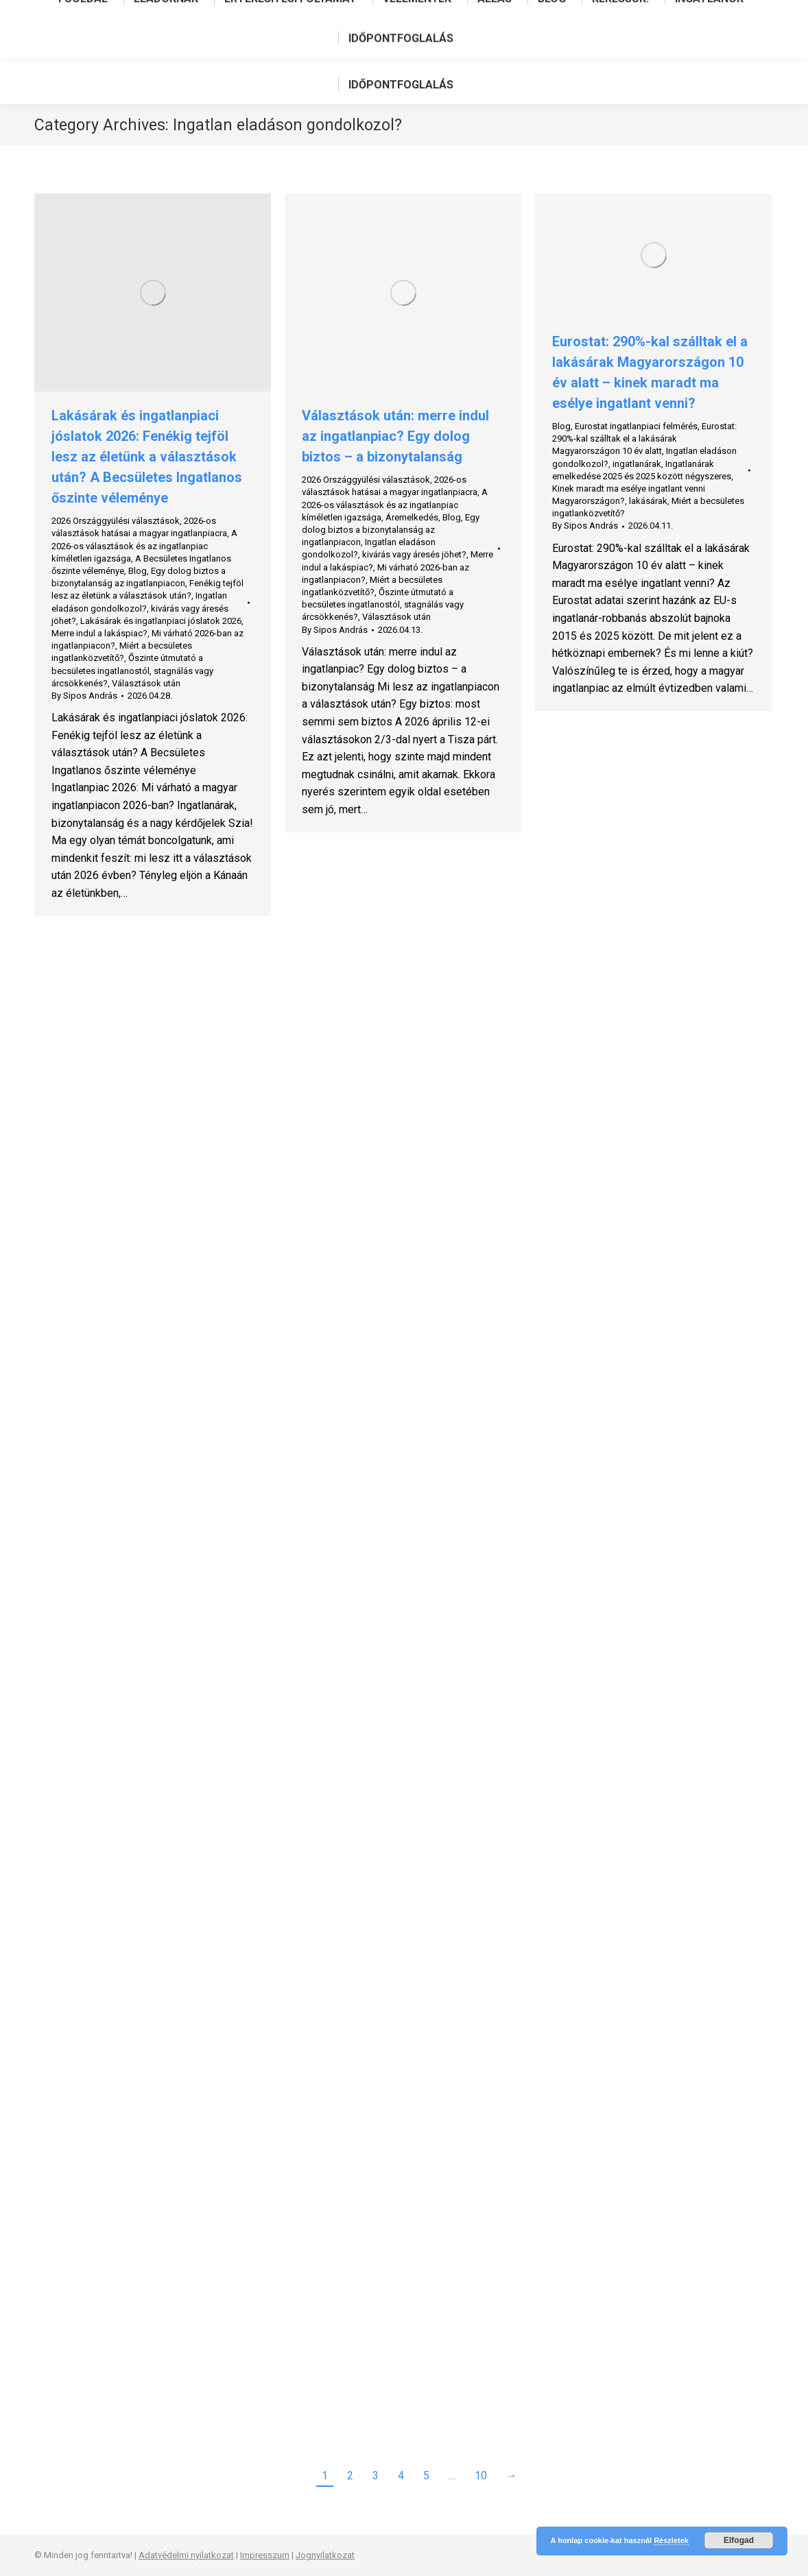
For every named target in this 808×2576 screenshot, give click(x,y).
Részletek (671, 2540)
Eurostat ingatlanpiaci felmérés (636, 426)
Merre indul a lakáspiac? (99, 633)
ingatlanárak (637, 464)
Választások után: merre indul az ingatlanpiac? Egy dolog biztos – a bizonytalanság (395, 436)
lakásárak (648, 501)
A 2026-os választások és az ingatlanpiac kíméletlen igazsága (144, 545)
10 (481, 2475)
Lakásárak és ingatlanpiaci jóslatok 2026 (160, 621)
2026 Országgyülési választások (115, 521)
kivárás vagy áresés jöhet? (414, 554)
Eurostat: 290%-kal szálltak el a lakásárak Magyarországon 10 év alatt (644, 438)
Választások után (146, 683)
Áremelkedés (411, 517)
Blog (137, 571)
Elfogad (739, 2540)
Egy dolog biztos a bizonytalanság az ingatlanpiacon (390, 529)
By (84, 695)
